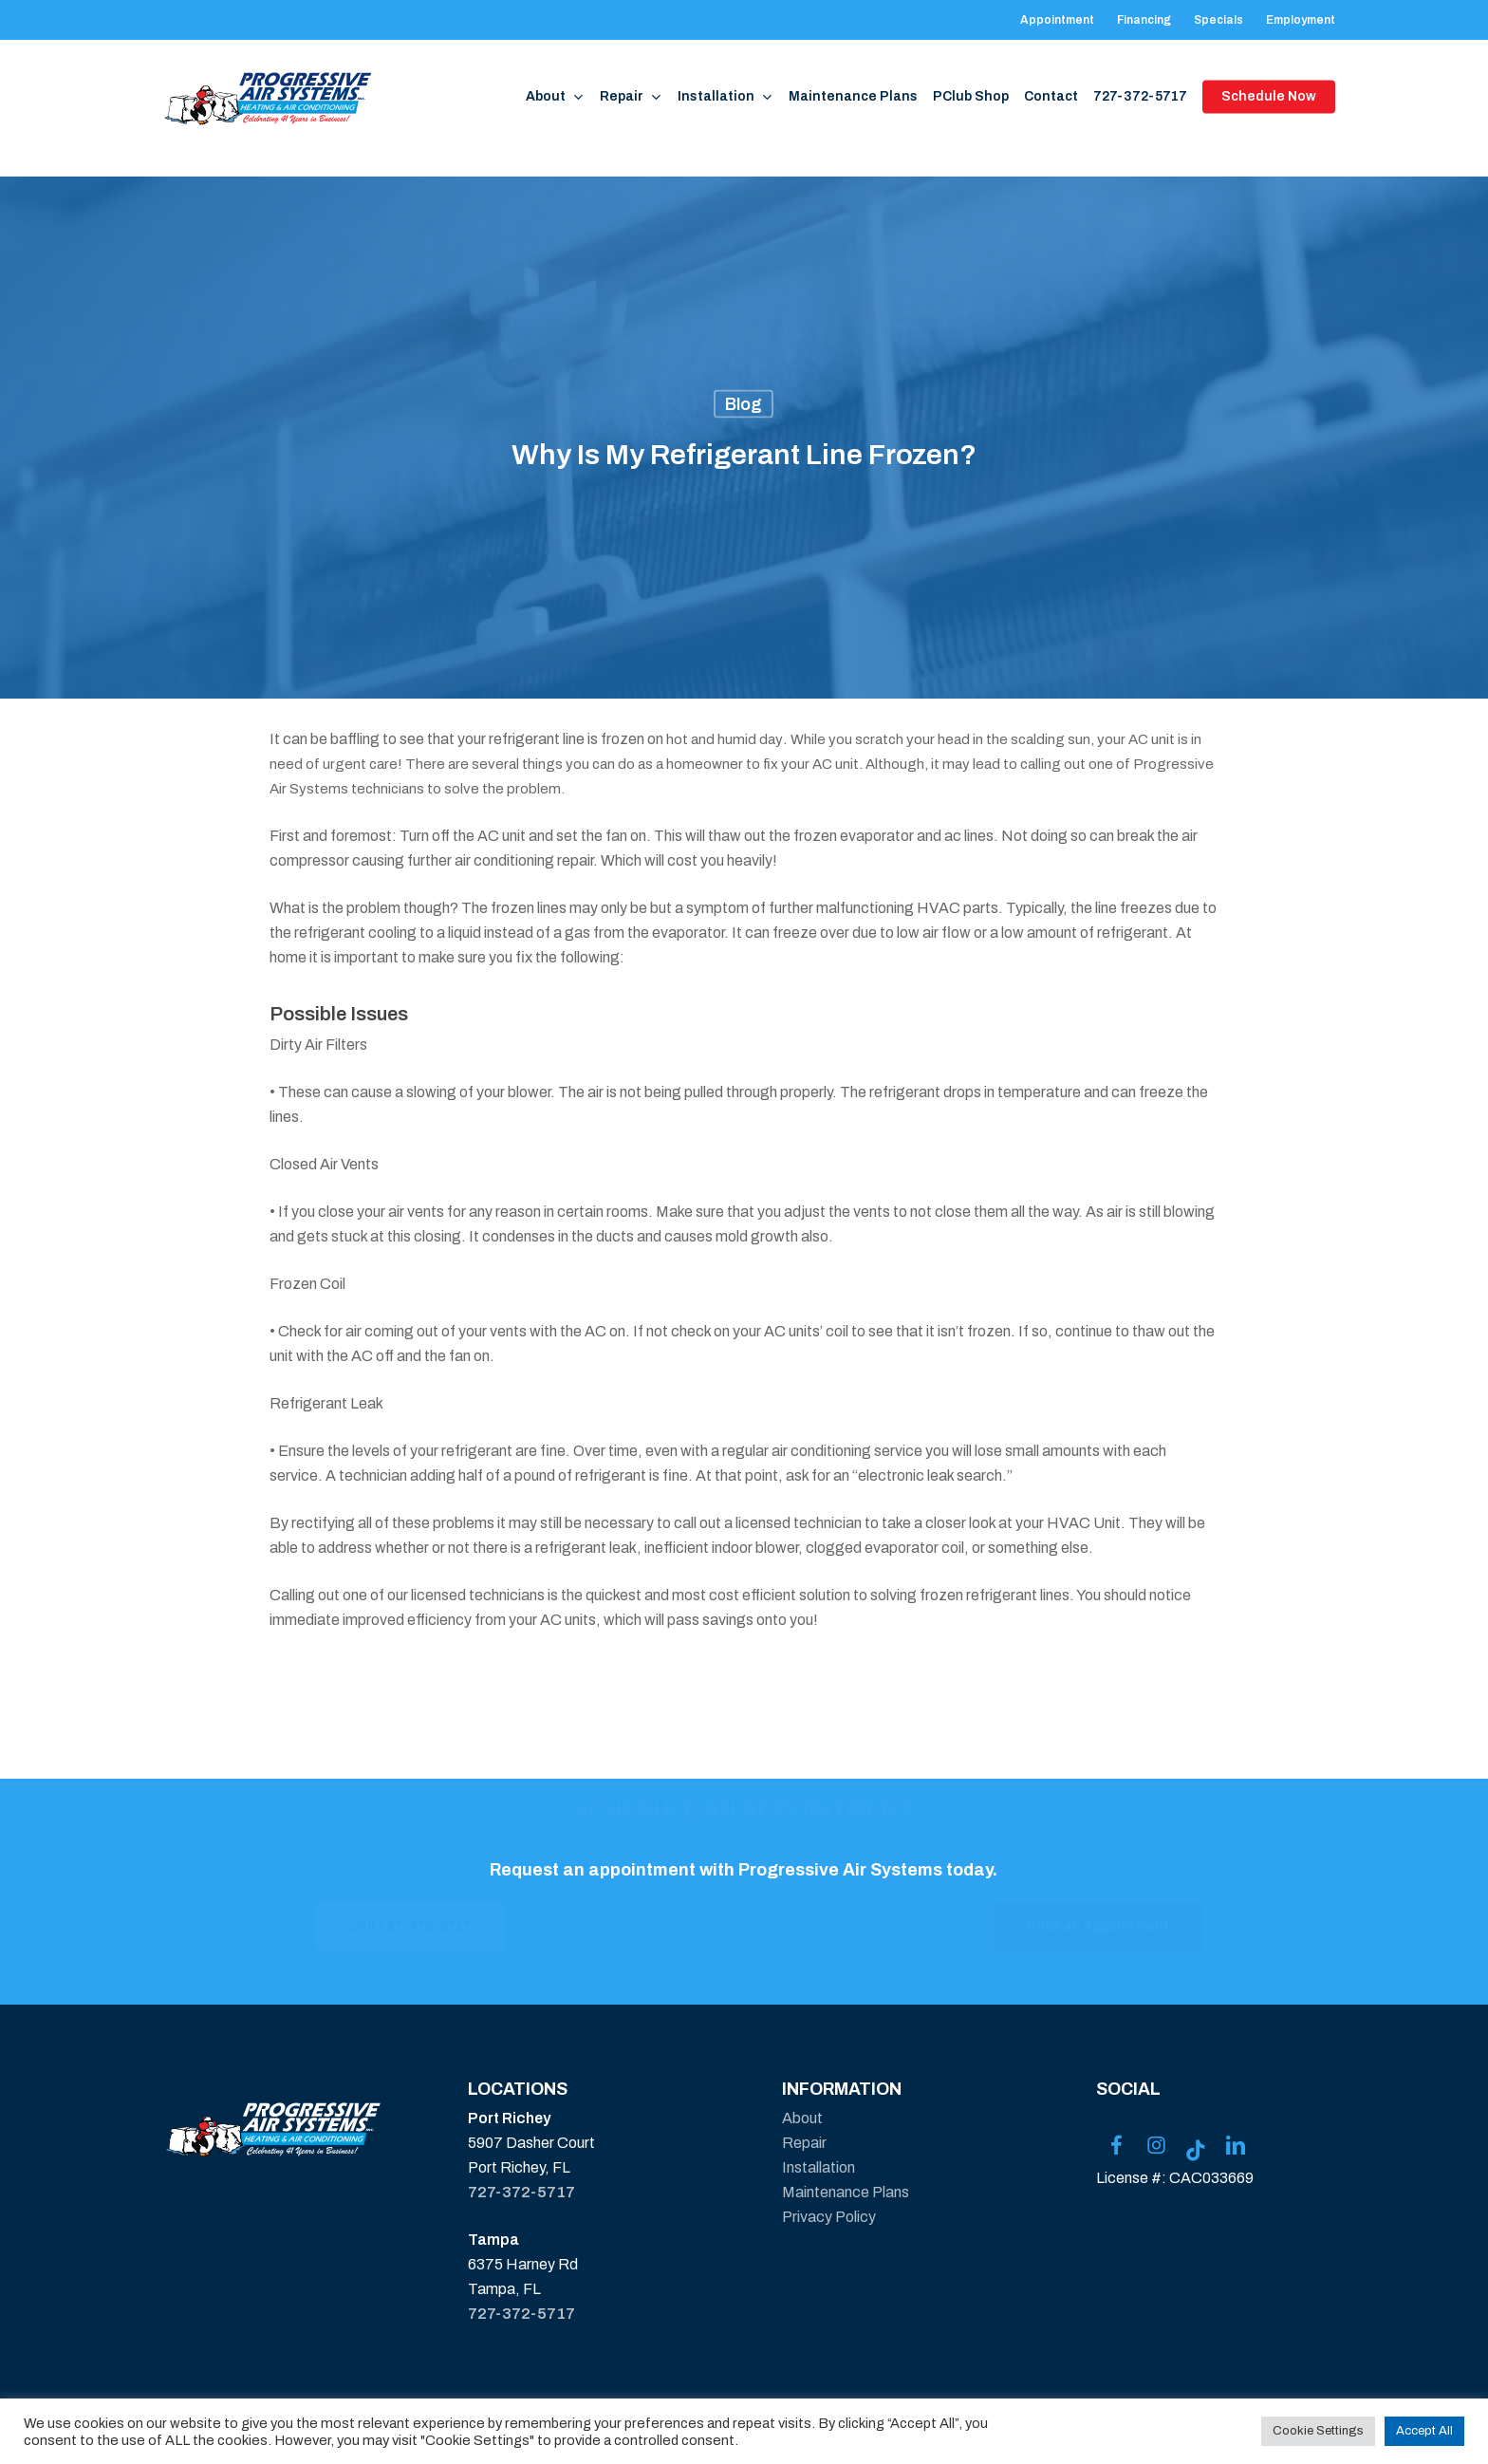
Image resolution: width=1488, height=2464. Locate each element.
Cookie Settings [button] (1318, 2430)
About (802, 2118)
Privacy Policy (829, 2217)
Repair (804, 2143)
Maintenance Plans (845, 2192)
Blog (743, 404)
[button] (483, 1927)
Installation (818, 2167)
